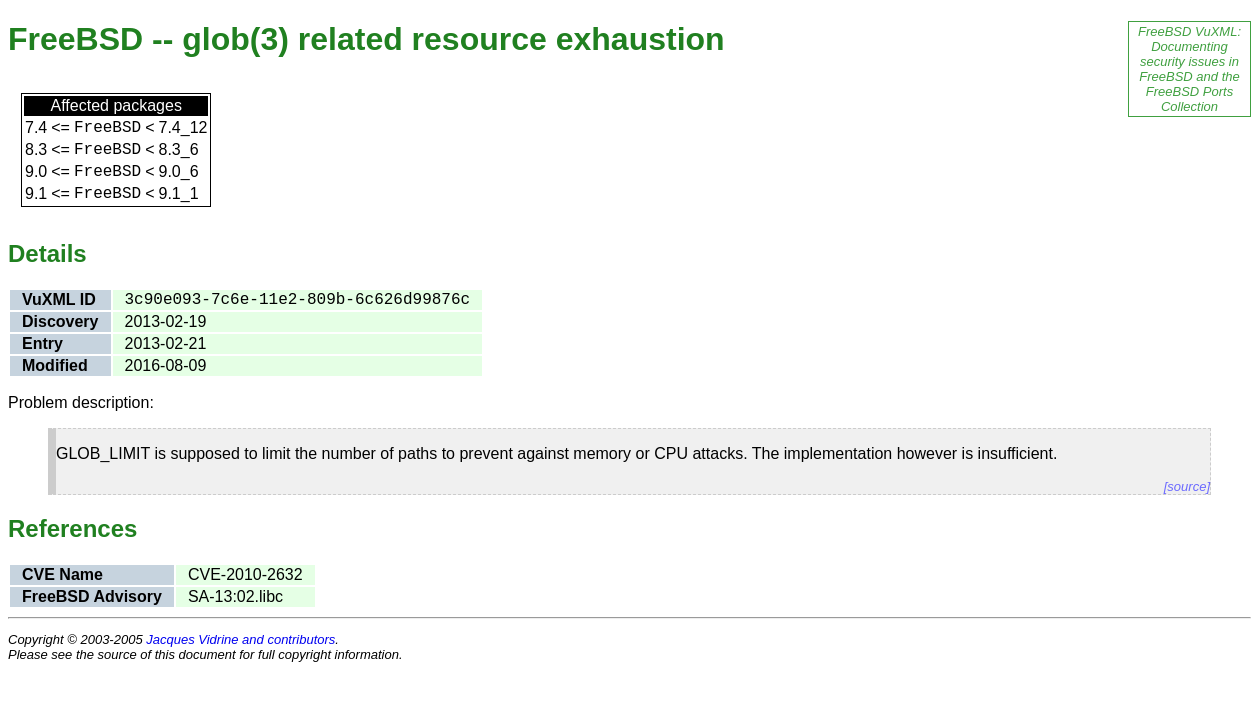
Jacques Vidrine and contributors (240, 639)
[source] (1187, 486)
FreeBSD (107, 128)
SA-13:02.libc (235, 596)
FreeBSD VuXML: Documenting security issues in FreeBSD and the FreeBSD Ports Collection (1189, 69)
